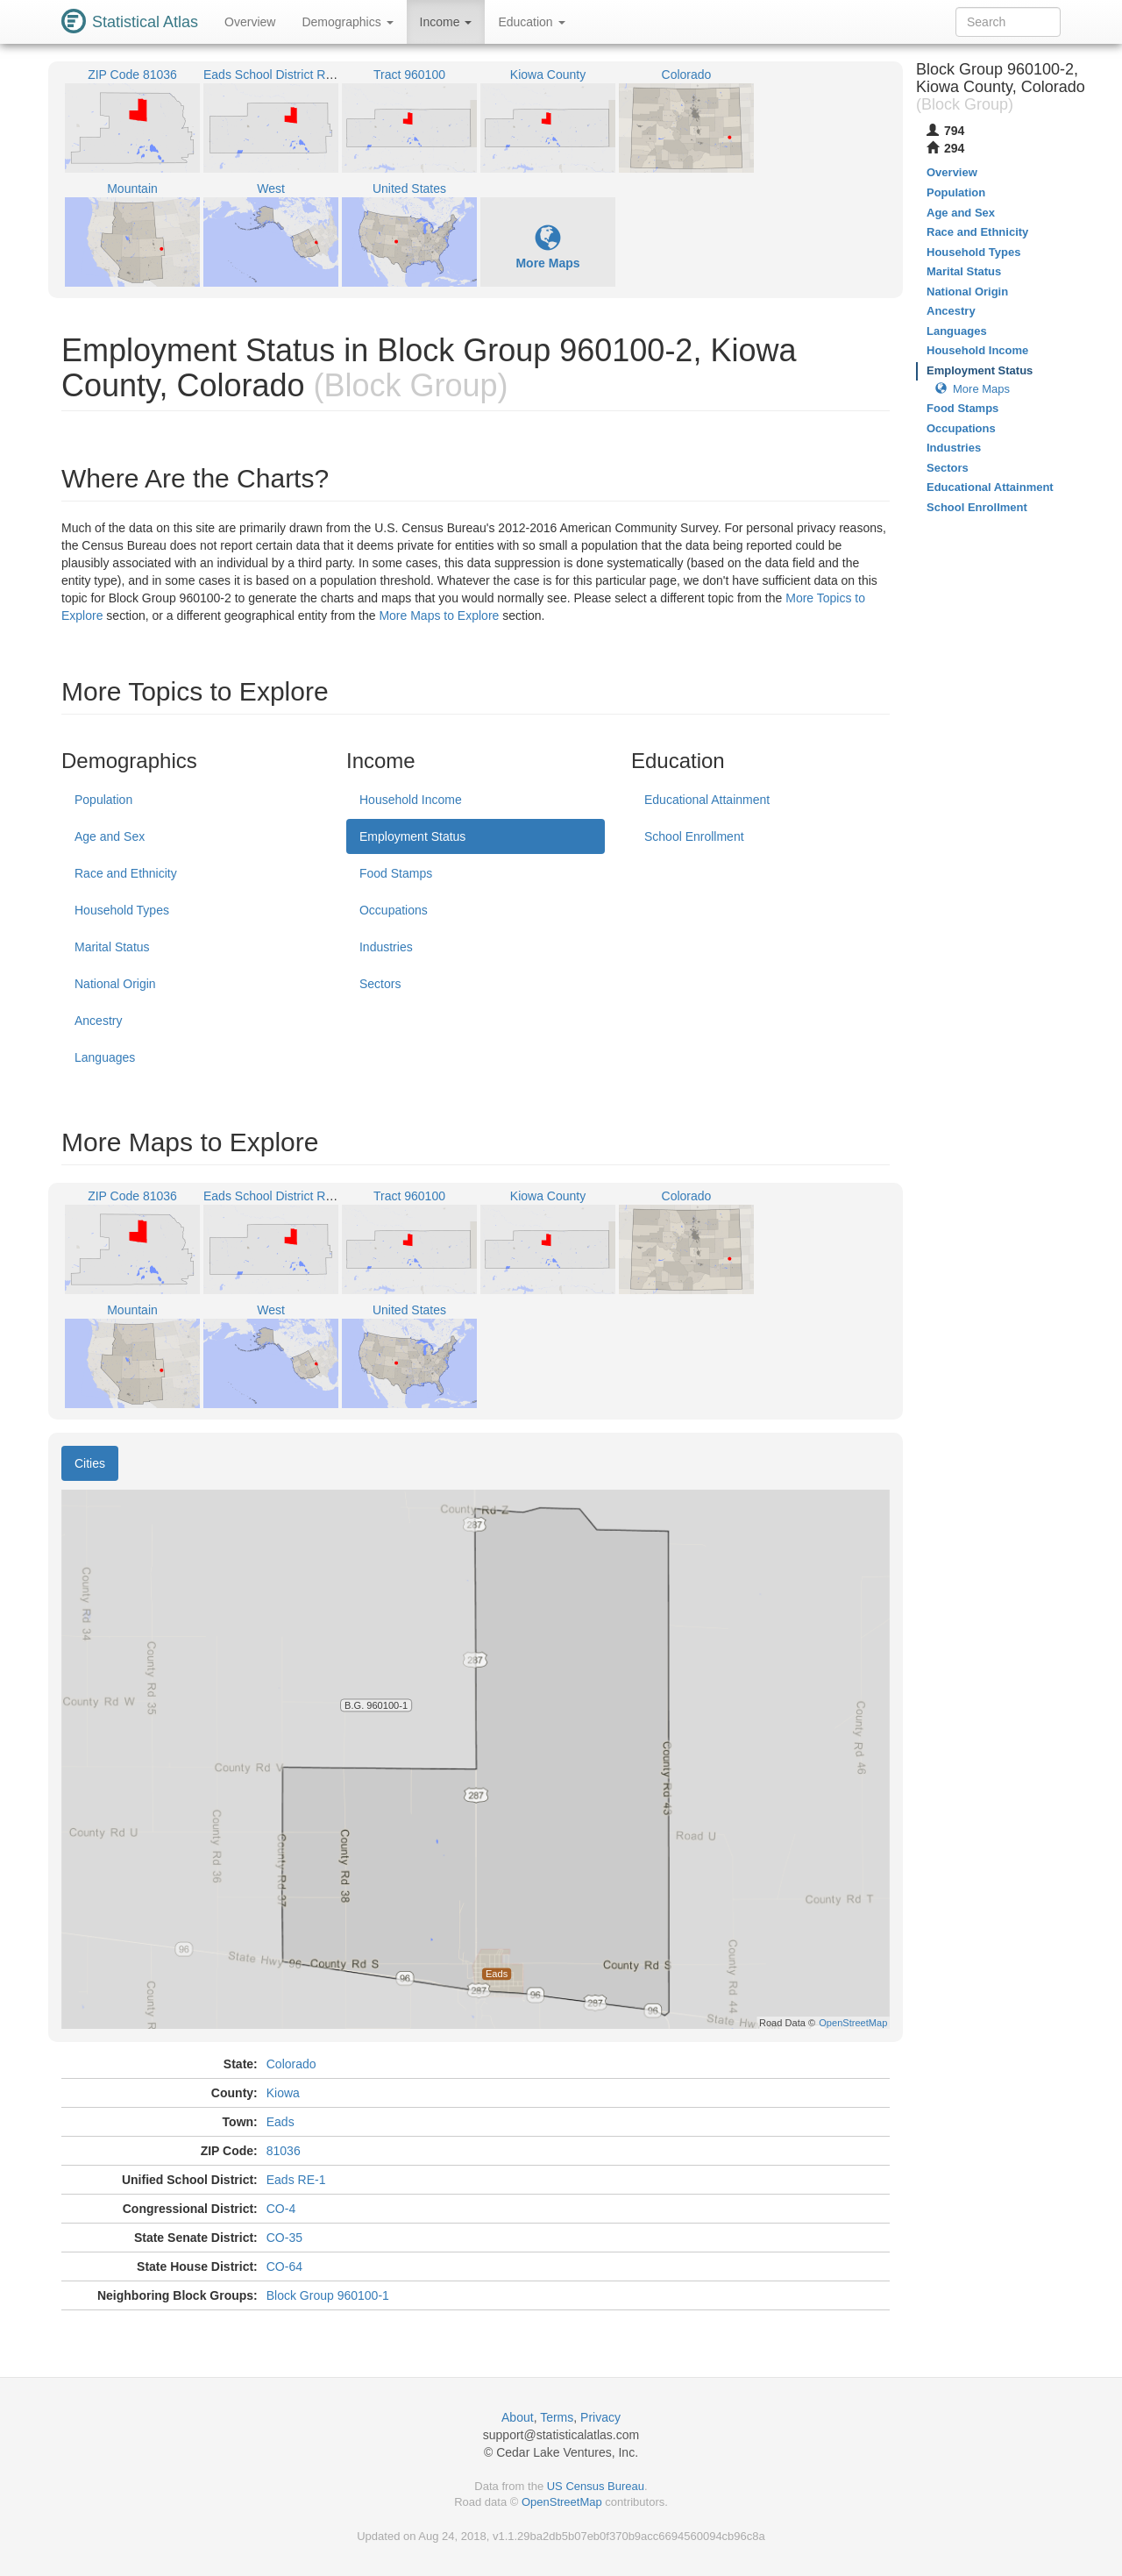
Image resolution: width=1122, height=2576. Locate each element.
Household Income (410, 800)
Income (446, 22)
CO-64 (284, 2266)
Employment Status (412, 836)
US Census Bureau (595, 2486)
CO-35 (284, 2238)
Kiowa (283, 2093)
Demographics (347, 22)
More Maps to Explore (439, 615)
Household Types (122, 910)
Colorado (291, 2064)
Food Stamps (395, 873)
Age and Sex (110, 836)
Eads (280, 2122)
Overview (249, 22)
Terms (556, 2417)
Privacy (600, 2417)
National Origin (115, 984)
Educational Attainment (707, 800)
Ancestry (98, 1021)
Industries (386, 947)
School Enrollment (694, 836)
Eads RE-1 (296, 2180)
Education (531, 22)
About (517, 2417)
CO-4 (280, 2209)
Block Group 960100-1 (327, 2295)
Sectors (380, 984)
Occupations (393, 910)
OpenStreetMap (562, 2501)
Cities (90, 1463)
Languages (105, 1057)
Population (103, 800)
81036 (283, 2151)
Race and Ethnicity (126, 873)
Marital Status (112, 947)
